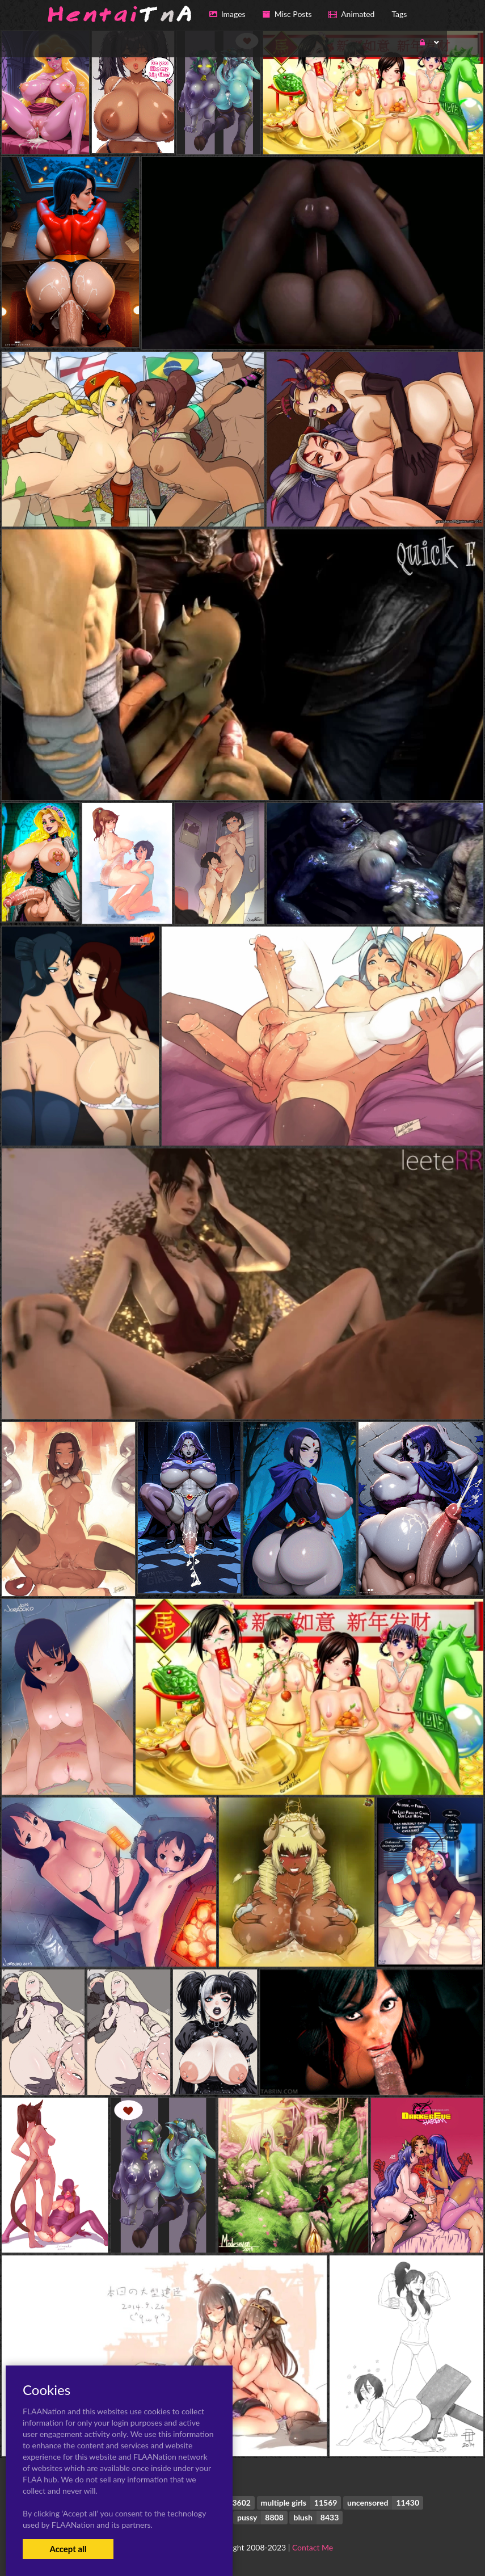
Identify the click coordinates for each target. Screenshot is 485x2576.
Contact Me (312, 2547)
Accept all (67, 2549)
